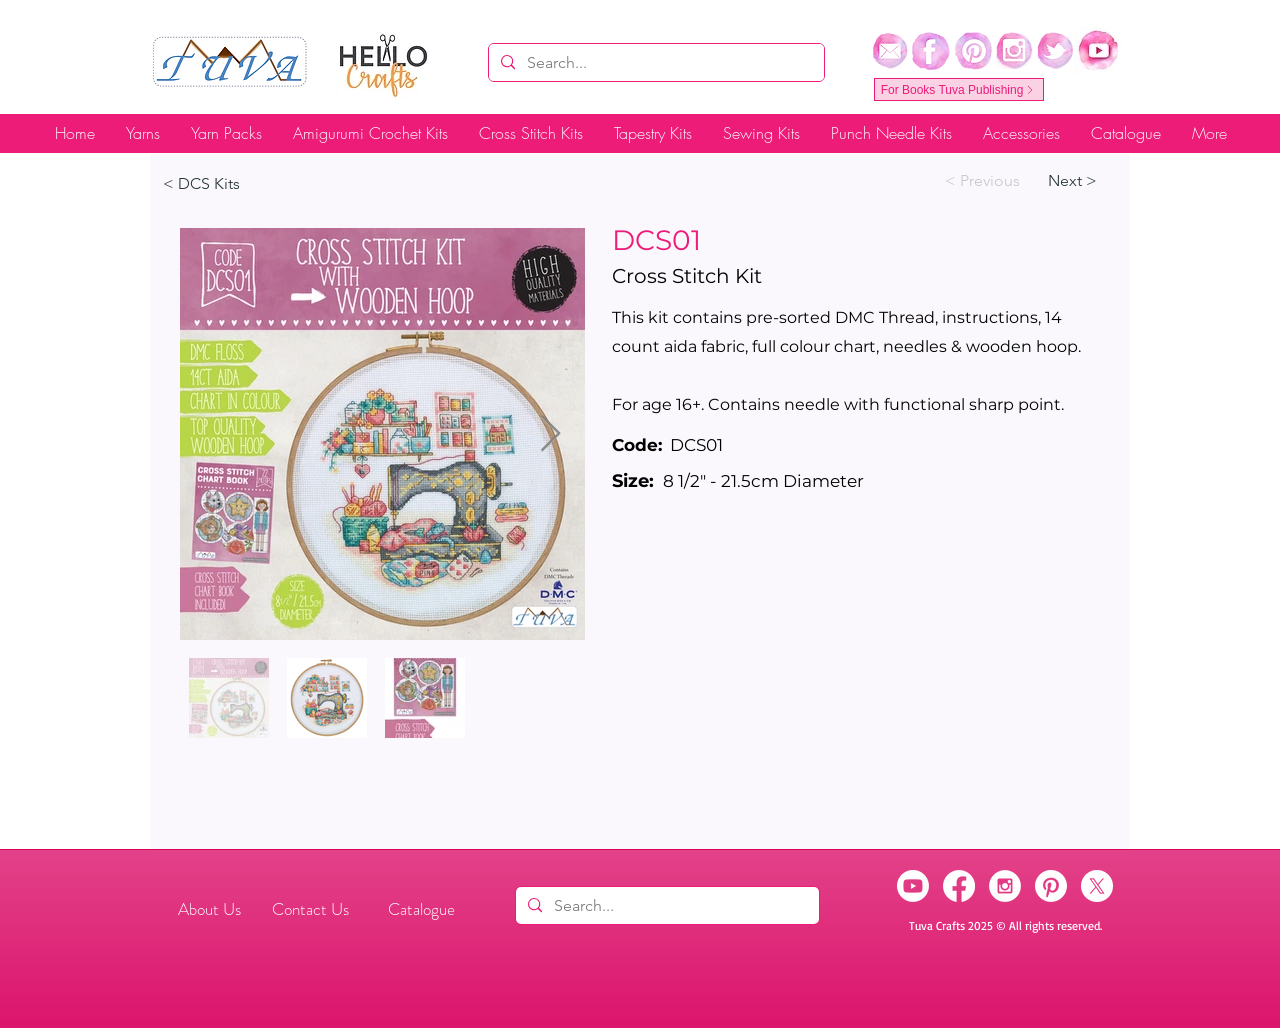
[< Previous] (982, 181)
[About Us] (209, 910)
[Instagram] (1005, 886)
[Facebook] (959, 886)
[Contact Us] (310, 910)
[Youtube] (913, 886)
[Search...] (654, 63)
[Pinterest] (1051, 886)
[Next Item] (550, 434)
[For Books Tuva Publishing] (959, 89)
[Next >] (1080, 181)
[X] (1097, 886)
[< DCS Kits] (228, 184)
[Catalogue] (421, 910)
